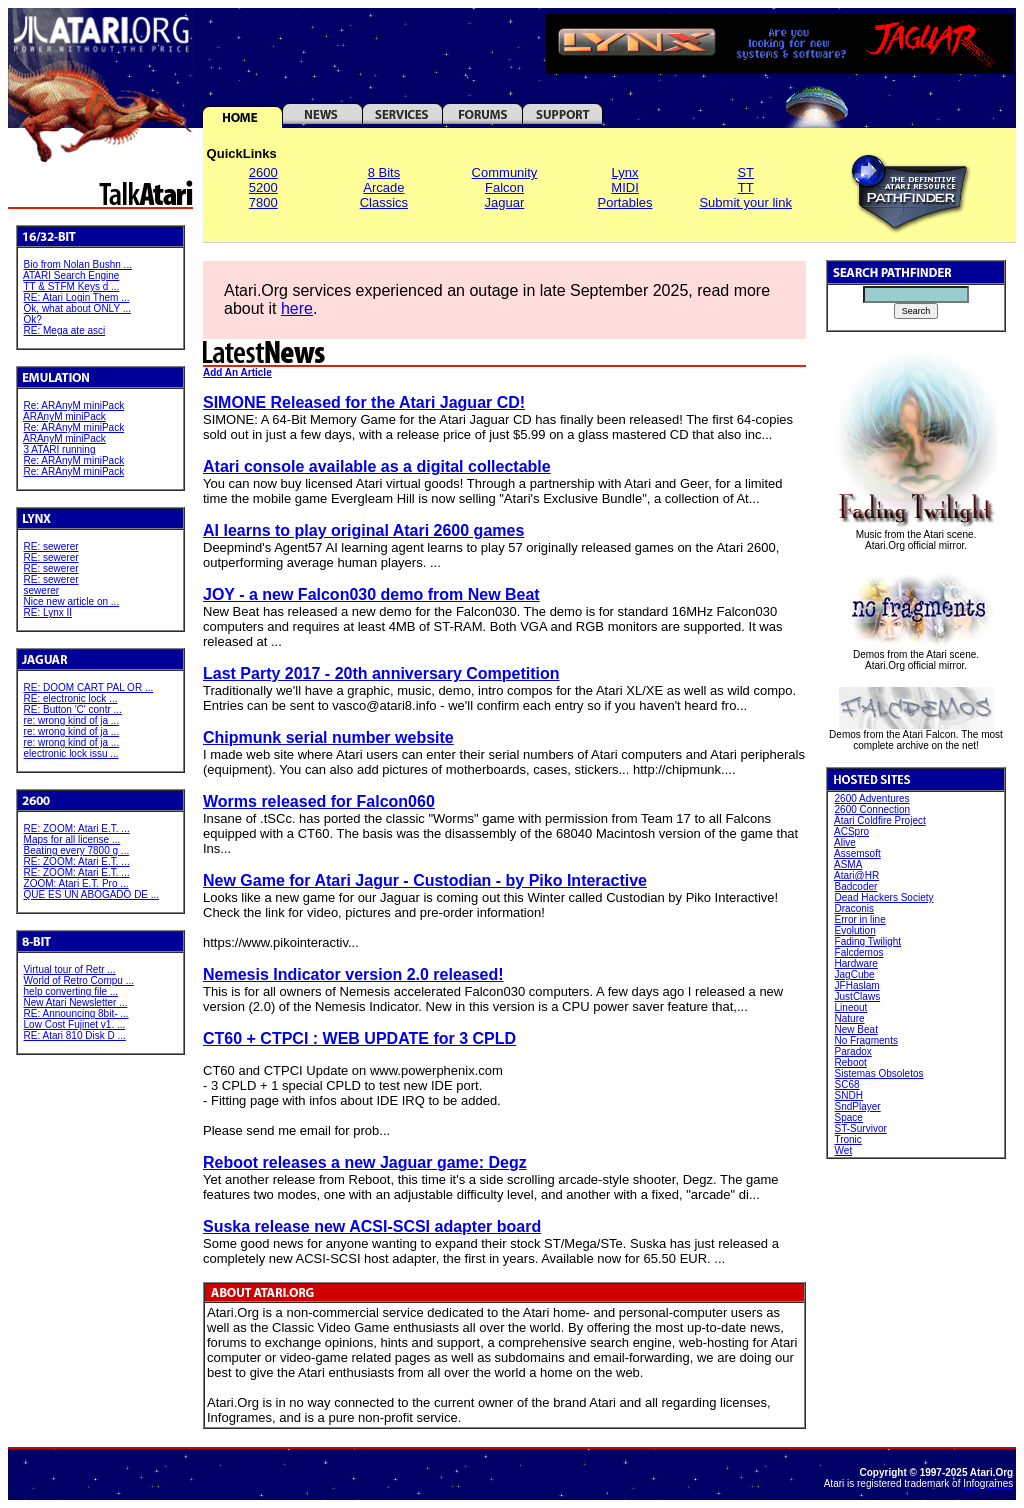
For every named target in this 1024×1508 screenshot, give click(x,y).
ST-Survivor (861, 1128)
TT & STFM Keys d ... (71, 286)
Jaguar (505, 202)
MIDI (624, 187)
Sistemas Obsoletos (879, 1073)
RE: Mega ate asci (65, 330)
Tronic (847, 1139)
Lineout (851, 1007)
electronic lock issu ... (71, 753)
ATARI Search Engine (71, 275)
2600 (263, 172)
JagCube (855, 974)
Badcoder (856, 886)
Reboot (851, 1062)
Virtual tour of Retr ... (70, 969)
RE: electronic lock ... (71, 698)
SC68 (847, 1084)
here (297, 308)
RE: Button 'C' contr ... (73, 709)
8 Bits (384, 172)
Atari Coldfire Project (880, 820)
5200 (263, 187)
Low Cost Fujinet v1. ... (75, 1024)
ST (745, 172)
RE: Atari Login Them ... (77, 297)
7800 (263, 202)
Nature (850, 1018)
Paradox (853, 1051)
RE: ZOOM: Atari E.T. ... (77, 828)
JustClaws (858, 996)
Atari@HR (856, 875)
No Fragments (866, 1040)
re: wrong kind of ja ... (72, 720)
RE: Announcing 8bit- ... (76, 1013)
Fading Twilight (868, 941)
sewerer (42, 590)
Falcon (504, 187)
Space (849, 1117)
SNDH (849, 1095)
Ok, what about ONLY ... (77, 308)
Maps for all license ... (72, 839)
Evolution (855, 930)
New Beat (856, 1029)
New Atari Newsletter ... (76, 1002)
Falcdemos (859, 952)
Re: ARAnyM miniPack (74, 405)
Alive (845, 842)
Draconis (854, 908)
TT (746, 187)
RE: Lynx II (48, 612)
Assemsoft (857, 853)
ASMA (848, 864)
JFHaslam (857, 985)
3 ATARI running (60, 449)
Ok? (33, 319)
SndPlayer (858, 1106)
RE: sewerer (51, 546)
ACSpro (851, 831)
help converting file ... (71, 991)
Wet (844, 1150)
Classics (384, 202)
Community (505, 172)
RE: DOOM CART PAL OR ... (89, 687)
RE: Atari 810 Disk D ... (75, 1035)
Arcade (383, 187)
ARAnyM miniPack (64, 416)
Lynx (625, 172)
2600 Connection (873, 809)
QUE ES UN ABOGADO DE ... (92, 894)
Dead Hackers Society (884, 897)
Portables (625, 202)
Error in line (860, 919)
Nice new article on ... (72, 601)
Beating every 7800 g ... (77, 850)
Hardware (856, 963)
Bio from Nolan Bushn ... (78, 264)
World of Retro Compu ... (79, 980)
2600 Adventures (872, 798)
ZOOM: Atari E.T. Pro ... (76, 883)
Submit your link (745, 202)
